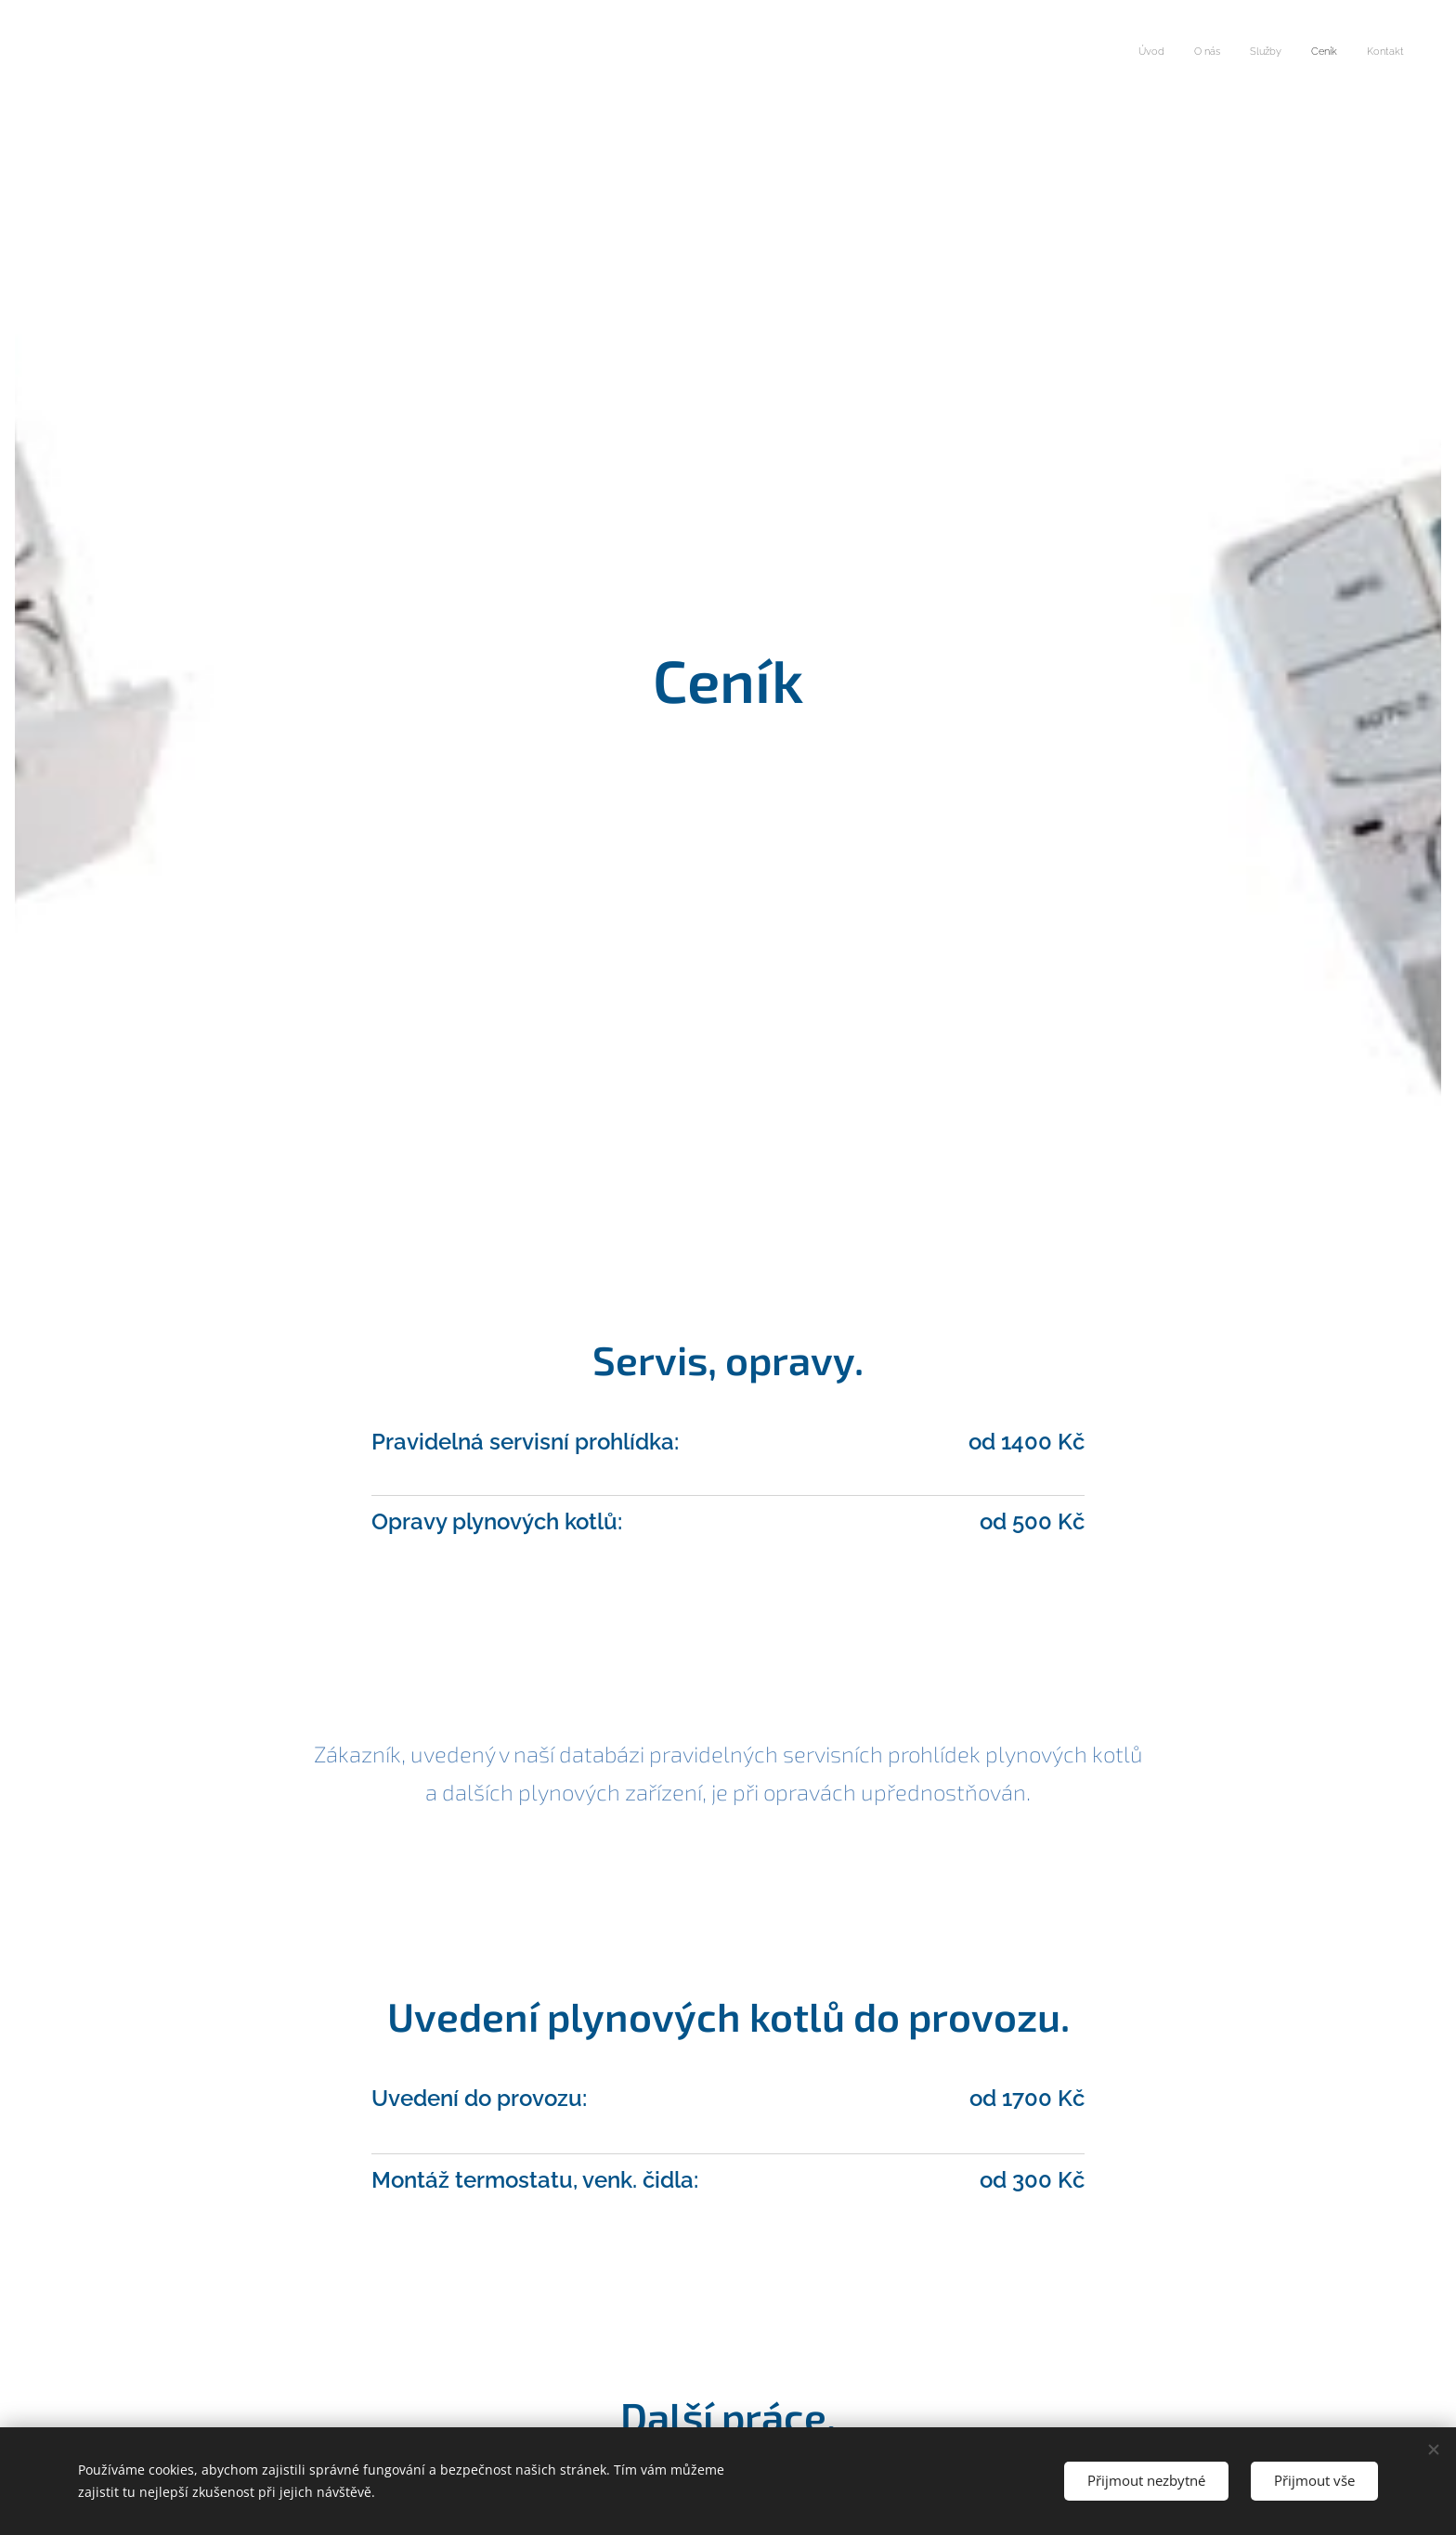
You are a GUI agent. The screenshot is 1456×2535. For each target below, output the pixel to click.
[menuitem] (1290, 53)
